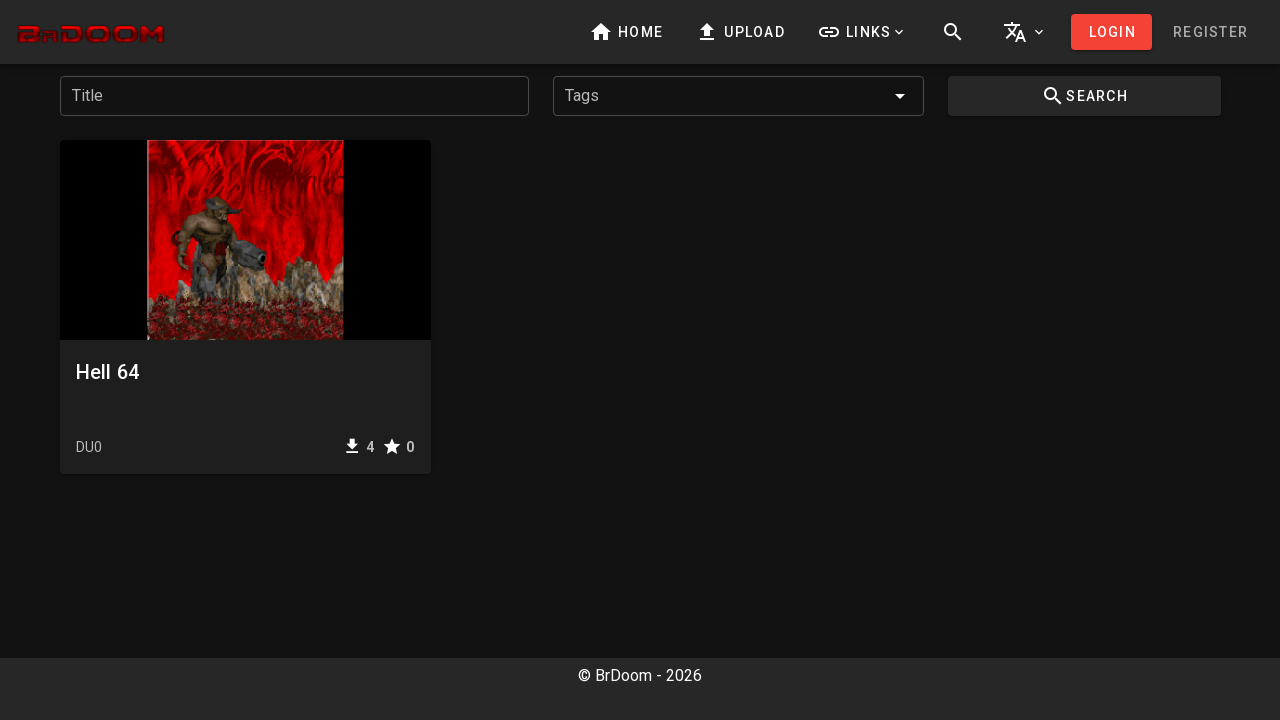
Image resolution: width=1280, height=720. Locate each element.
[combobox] (738, 96)
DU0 (89, 447)
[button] (862, 32)
